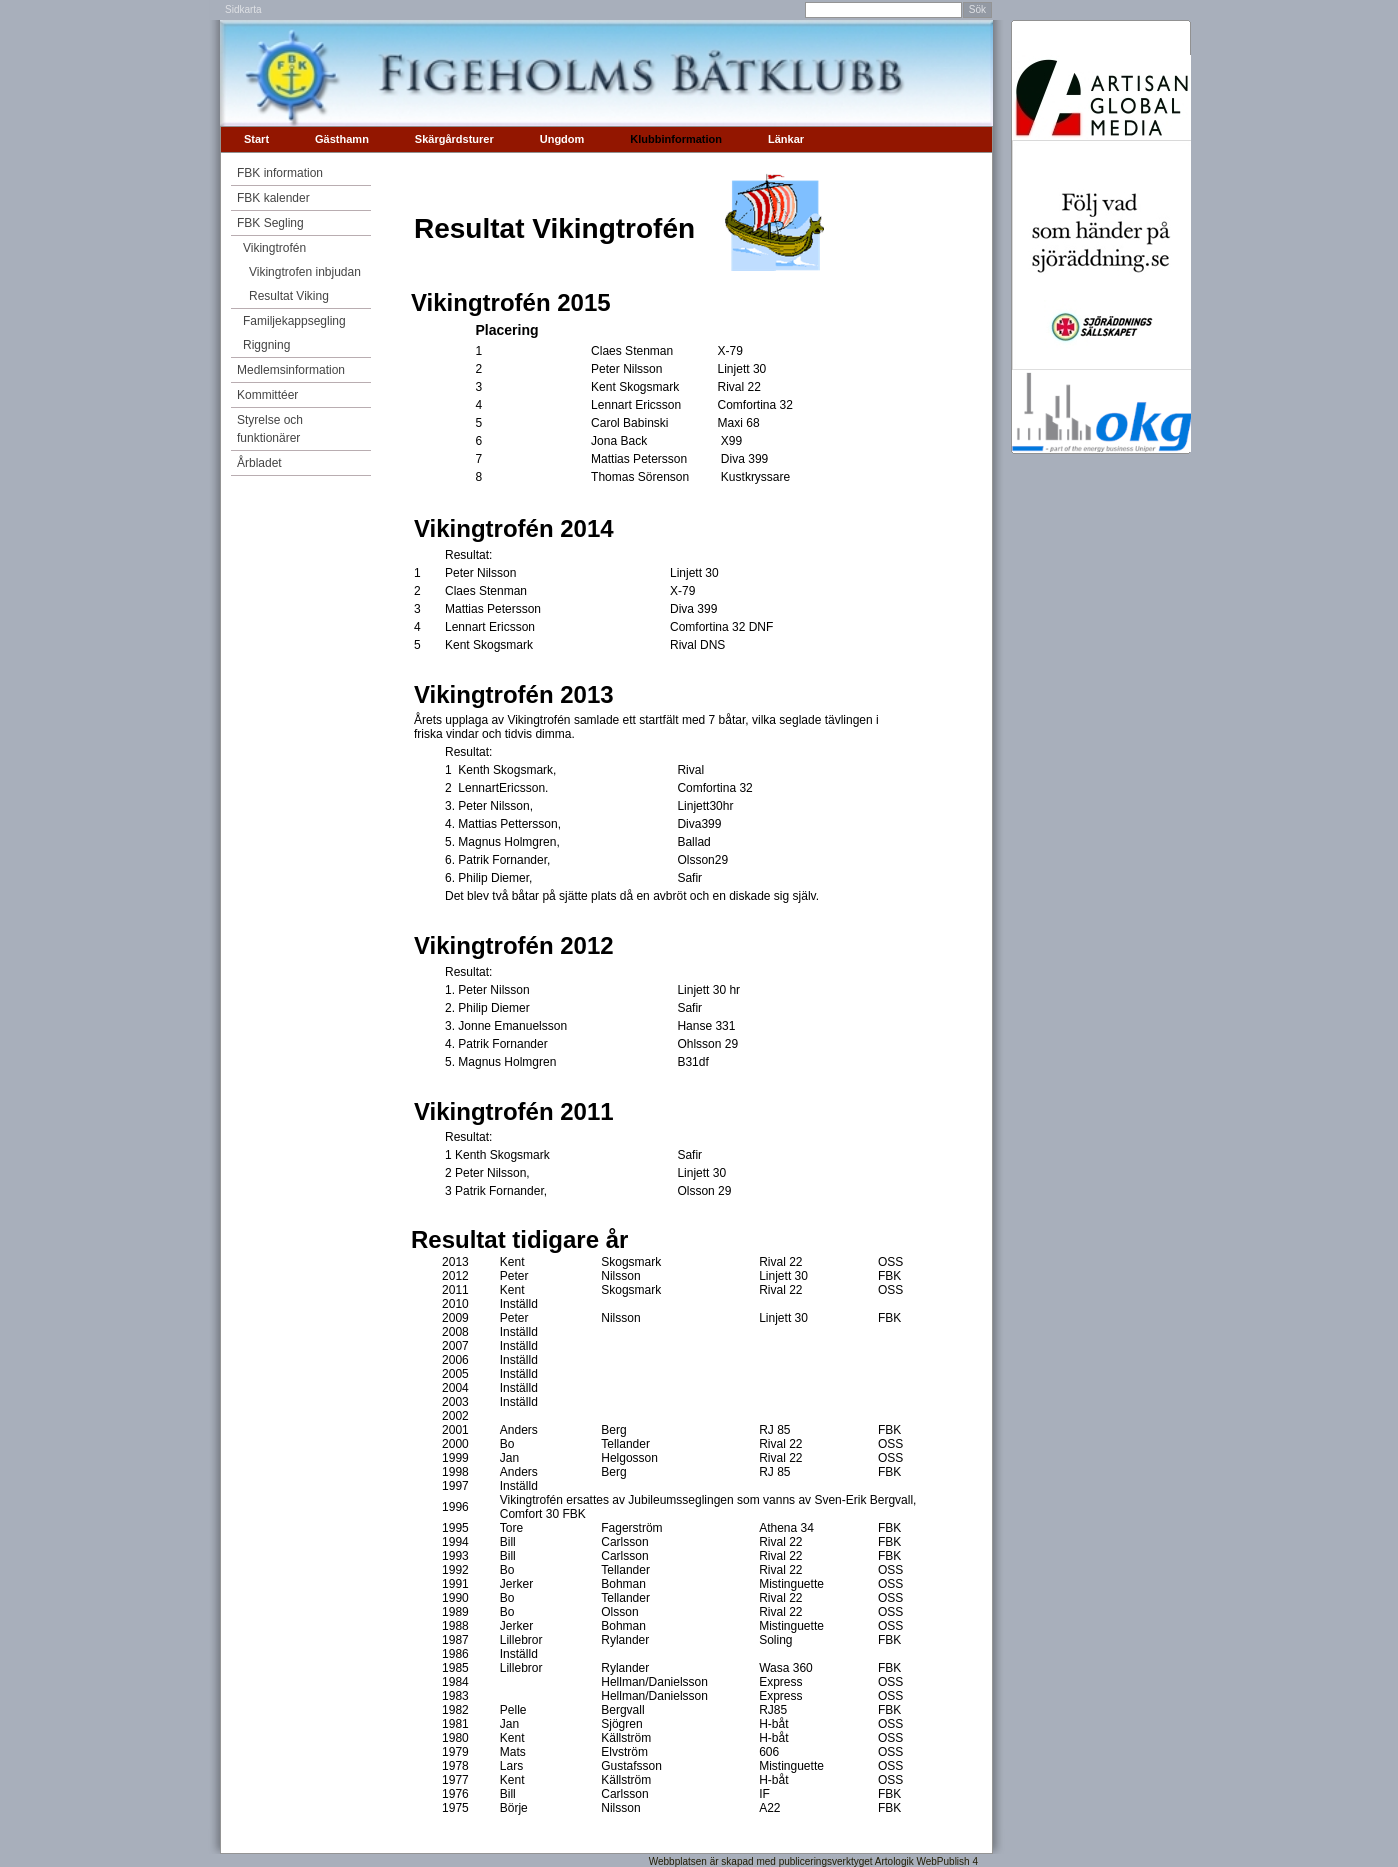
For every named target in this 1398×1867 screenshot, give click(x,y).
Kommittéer (267, 395)
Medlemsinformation (291, 370)
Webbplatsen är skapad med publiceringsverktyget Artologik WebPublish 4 (813, 1861)
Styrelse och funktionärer (270, 429)
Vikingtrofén (274, 248)
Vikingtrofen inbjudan (305, 272)
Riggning (266, 345)
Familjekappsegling (294, 321)
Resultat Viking (289, 296)
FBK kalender (273, 198)
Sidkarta (243, 9)
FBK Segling (270, 223)
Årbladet (259, 463)
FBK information (280, 173)
